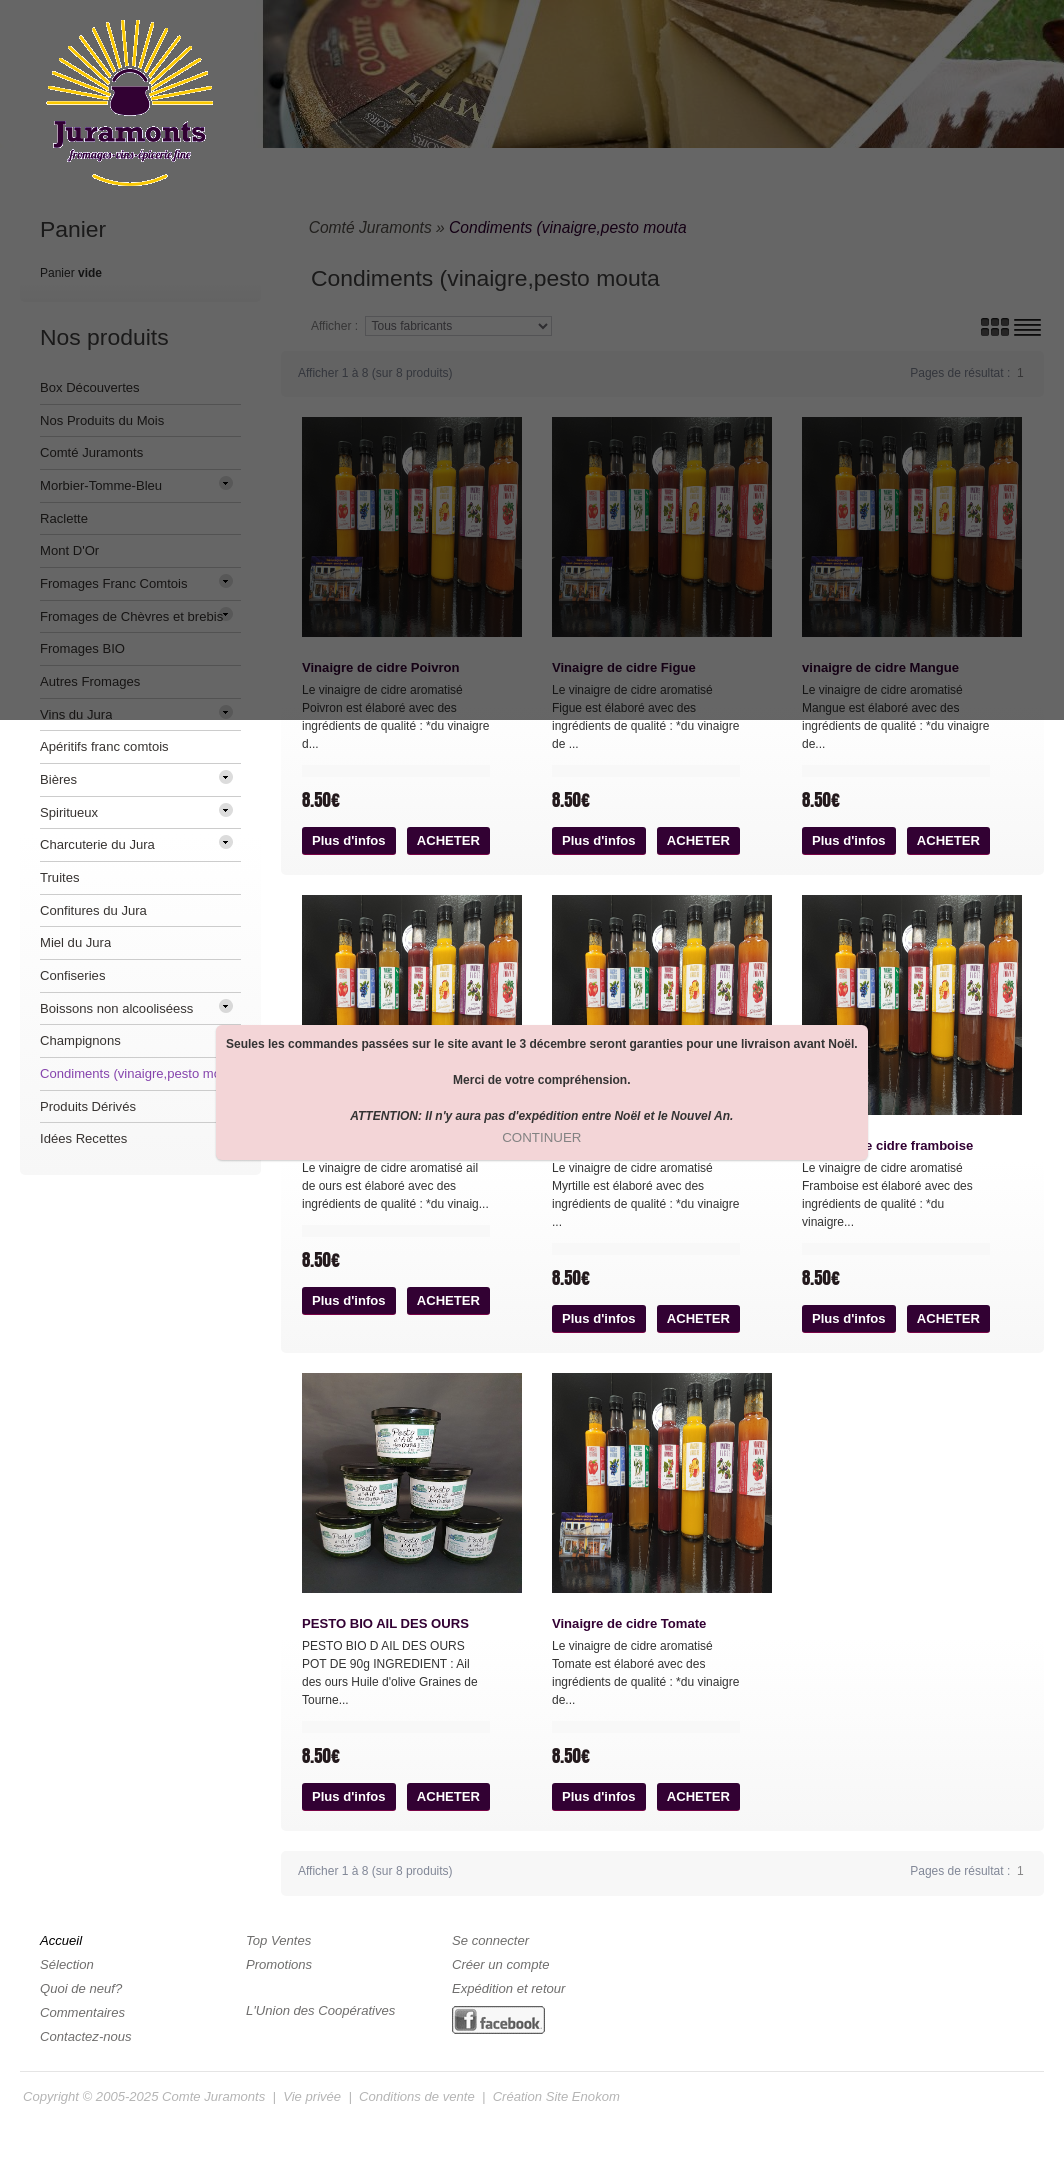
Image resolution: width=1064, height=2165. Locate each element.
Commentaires (82, 2012)
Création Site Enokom (556, 2096)
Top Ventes (278, 1940)
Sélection (67, 1964)
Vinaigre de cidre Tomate (629, 1623)
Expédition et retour (508, 1988)
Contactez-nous (86, 2036)
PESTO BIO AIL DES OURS (385, 1623)
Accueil (61, 1940)
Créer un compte (500, 1964)
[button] (349, 841)
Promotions (279, 1964)
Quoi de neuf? (81, 1988)
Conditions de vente (417, 2096)
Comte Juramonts (213, 2096)
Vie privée (312, 2096)
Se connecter (490, 1940)
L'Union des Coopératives (320, 2010)
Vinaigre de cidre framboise (887, 1145)
